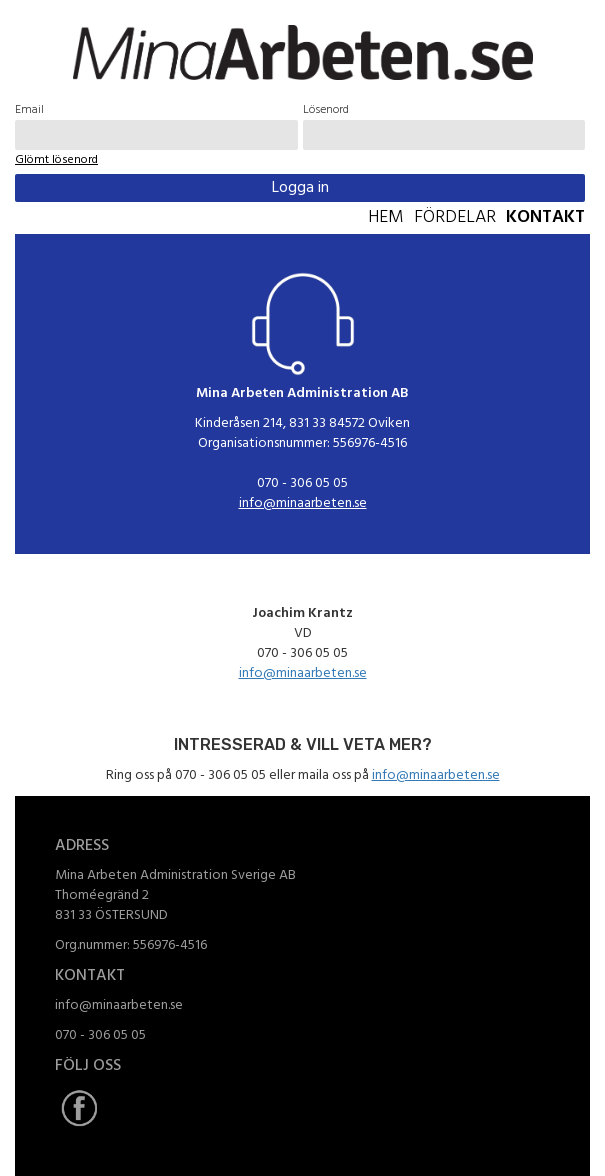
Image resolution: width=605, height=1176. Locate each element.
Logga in (300, 188)
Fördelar (455, 218)
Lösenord (326, 110)
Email (29, 110)
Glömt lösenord (56, 160)
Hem (386, 218)
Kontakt (545, 218)
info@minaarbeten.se (303, 503)
